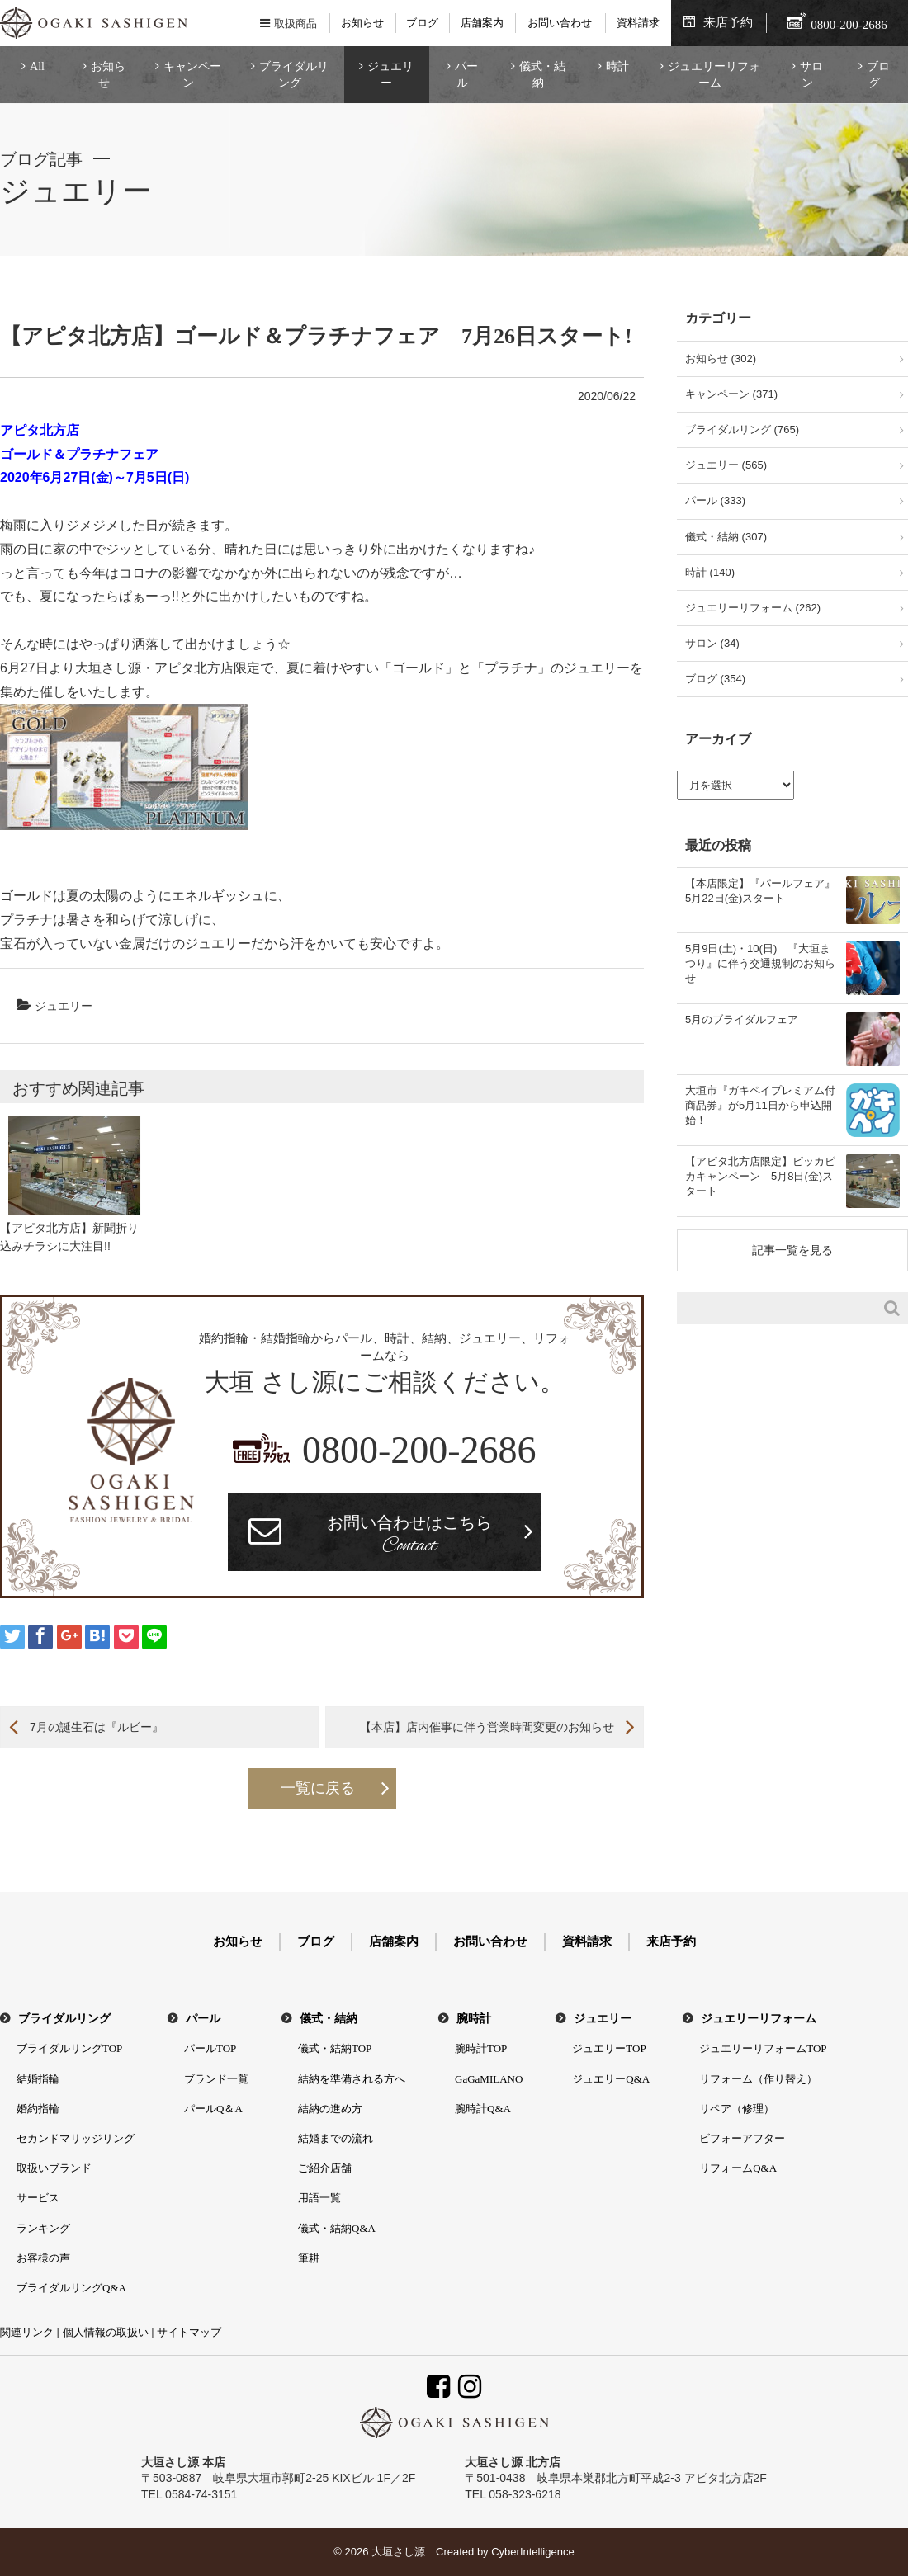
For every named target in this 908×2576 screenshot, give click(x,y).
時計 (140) (710, 572)
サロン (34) (712, 643)
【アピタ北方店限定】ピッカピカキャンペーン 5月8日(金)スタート (760, 1176)
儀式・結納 (542, 74)
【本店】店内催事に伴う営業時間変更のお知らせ (487, 1727)
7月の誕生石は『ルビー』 (96, 1727)
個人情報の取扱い (106, 2332)
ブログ (422, 23)
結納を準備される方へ (351, 2079)
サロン (811, 74)
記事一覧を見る (792, 1250)
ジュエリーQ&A (611, 2079)
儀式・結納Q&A (337, 2228)
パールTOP (210, 2048)
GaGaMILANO (489, 2079)
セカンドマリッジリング (76, 2138)
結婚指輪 (38, 2079)
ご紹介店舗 (325, 2168)
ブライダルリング (294, 74)
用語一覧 (319, 2197)
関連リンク (27, 2332)
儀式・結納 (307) (726, 537)
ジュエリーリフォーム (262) (753, 608)
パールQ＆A (213, 2108)
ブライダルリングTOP (69, 2048)
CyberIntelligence (532, 2551)
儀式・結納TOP (334, 2048)
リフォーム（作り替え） (758, 2079)
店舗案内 (482, 23)
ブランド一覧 (216, 2079)
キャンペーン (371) (731, 394)
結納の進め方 (330, 2108)
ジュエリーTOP (609, 2048)
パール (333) (715, 500)
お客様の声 (43, 2258)
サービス (38, 2197)
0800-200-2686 (419, 1450)
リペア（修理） (736, 2108)
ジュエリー (390, 74)
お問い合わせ (559, 23)
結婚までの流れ (335, 2138)
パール (466, 74)
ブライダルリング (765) (742, 429)
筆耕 (308, 2258)
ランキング (43, 2228)
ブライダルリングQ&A (71, 2287)
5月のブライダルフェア (741, 1019)
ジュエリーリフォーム (714, 74)
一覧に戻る (318, 1788)
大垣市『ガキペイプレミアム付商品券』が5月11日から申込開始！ (760, 1105)
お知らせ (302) (720, 358)
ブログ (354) (715, 678)
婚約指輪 (38, 2108)
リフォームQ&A (738, 2168)
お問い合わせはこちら (409, 1536)
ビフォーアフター (742, 2138)
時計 (617, 66)
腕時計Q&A (483, 2108)
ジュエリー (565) (726, 465)
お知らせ (362, 23)
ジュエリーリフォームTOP (762, 2048)
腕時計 (473, 2018)
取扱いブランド (54, 2168)
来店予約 (728, 22)
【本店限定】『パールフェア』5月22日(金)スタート (760, 890)
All (37, 66)
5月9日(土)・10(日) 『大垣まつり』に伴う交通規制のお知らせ (760, 963)
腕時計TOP (481, 2048)
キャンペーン (192, 74)
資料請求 (638, 23)
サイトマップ (189, 2332)
